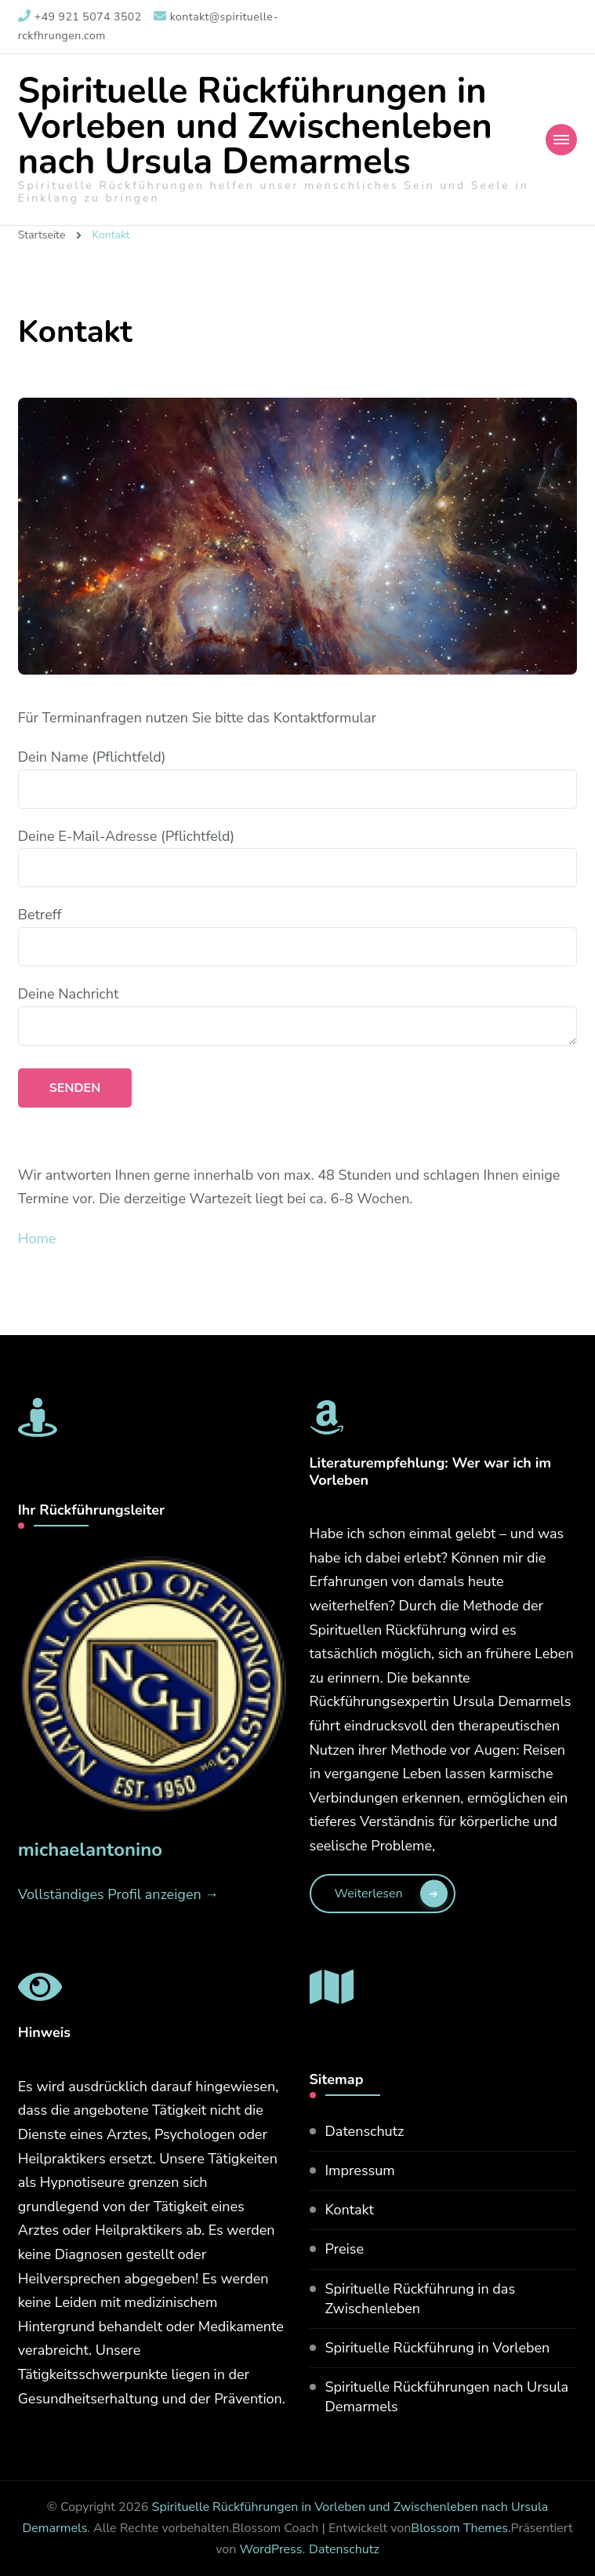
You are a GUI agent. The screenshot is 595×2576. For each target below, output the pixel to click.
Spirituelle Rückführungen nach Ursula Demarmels (447, 2397)
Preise (345, 2248)
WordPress (270, 2549)
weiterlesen (369, 1893)
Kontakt (349, 2209)
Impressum (360, 2170)
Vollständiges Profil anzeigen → (118, 1894)
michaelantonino (90, 1849)
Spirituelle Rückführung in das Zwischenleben (420, 2298)
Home (37, 1238)
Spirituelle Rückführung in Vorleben (437, 2347)
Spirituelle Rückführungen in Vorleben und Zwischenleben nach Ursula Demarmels (255, 126)
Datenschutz (365, 2131)
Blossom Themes (459, 2528)
